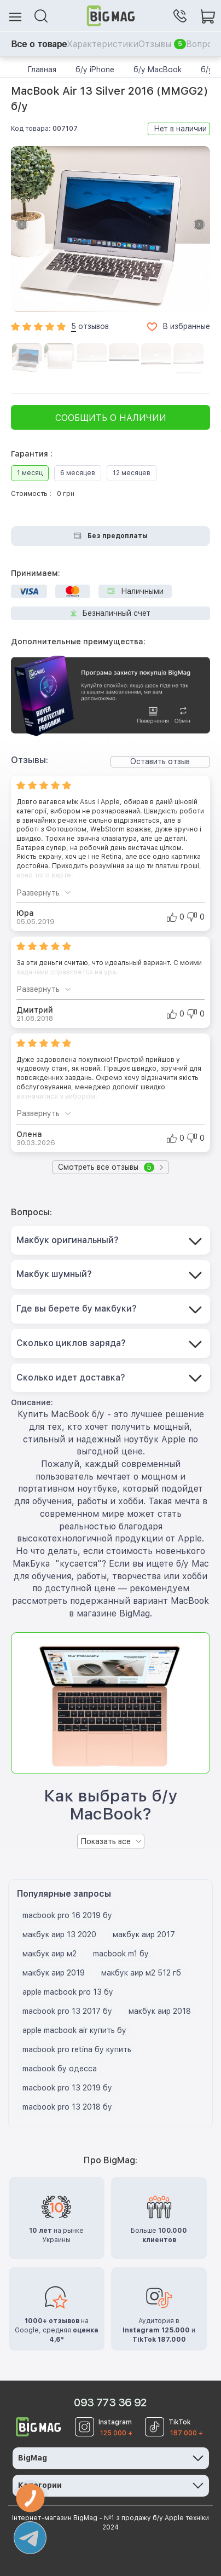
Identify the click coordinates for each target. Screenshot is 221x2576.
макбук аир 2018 (160, 2011)
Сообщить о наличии (110, 418)
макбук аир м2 (49, 1953)
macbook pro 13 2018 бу (67, 2107)
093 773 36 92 (110, 2402)
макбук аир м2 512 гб (141, 1972)
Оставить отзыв (160, 761)
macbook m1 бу (121, 1953)
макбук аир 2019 (53, 1972)
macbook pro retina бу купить (76, 2049)
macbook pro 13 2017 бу (67, 2011)
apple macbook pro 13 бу (67, 1992)
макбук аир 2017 (144, 1934)
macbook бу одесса (59, 2068)
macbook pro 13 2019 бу (67, 2087)
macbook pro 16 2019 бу (67, 1915)
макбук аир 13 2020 (59, 1934)
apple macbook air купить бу (74, 2030)
